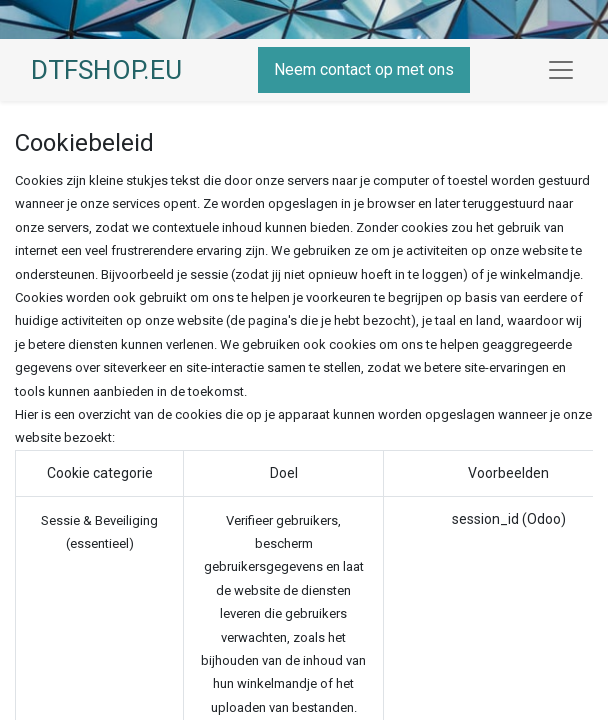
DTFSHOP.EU (106, 70)
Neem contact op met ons (364, 69)
